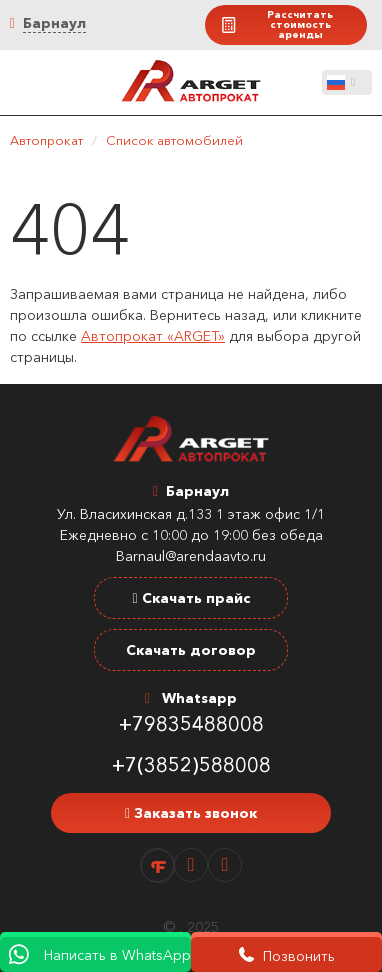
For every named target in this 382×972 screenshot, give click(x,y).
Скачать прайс (190, 598)
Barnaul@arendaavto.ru (191, 556)
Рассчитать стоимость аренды (276, 24)
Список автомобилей (174, 140)
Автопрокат (46, 140)
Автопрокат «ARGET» (153, 336)
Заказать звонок (191, 813)
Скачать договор (191, 650)
